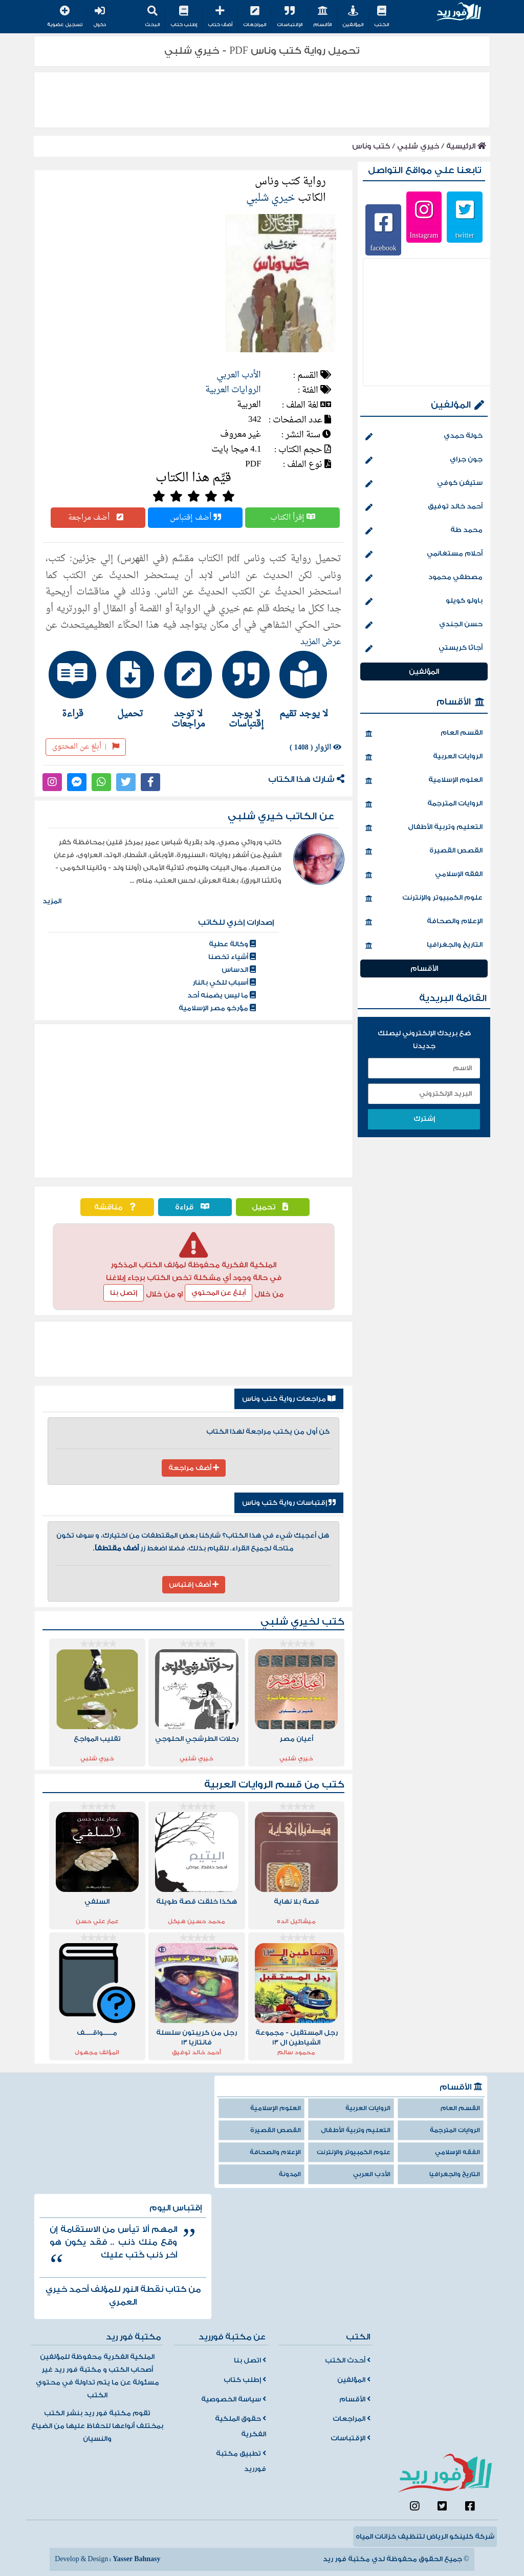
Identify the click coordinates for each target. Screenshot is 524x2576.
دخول (99, 17)
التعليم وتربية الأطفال (424, 828)
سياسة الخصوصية (233, 2399)
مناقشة (117, 1207)
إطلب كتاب (183, 17)
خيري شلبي (418, 146)
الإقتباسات (289, 17)
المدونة (290, 2174)
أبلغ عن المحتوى (85, 747)
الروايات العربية (233, 389)
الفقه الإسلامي (424, 875)
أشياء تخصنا (232, 957)
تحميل (272, 1207)
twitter (464, 235)
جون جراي (424, 460)
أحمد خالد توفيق (424, 507)
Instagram (424, 235)
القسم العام (424, 734)
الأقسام (322, 17)
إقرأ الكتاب (292, 517)
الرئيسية (466, 146)
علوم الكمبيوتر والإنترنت (424, 898)
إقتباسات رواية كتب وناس (289, 1503)
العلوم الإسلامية (424, 781)
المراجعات (254, 17)
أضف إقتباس (195, 517)
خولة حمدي (424, 437)
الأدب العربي (238, 375)
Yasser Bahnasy (136, 2559)
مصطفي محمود (424, 578)
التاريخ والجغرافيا (424, 946)
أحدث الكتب (347, 2360)
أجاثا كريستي (424, 649)
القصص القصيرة (424, 851)
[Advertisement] (193, 1101)
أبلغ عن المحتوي (218, 1293)
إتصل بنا (123, 1293)
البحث (152, 17)
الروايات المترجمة (424, 804)
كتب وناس (371, 146)
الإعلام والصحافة (424, 922)
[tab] (309, 684)
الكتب (381, 17)
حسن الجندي (424, 625)
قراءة (194, 1207)
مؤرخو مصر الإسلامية (217, 1008)
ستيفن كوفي (424, 484)
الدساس (239, 970)
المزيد (51, 901)
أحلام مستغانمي (424, 554)
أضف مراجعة (98, 517)
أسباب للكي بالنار (224, 982)
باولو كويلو (424, 601)
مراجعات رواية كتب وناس (289, 1399)
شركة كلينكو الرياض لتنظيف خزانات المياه (425, 2536)
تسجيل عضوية (64, 17)
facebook (383, 247)
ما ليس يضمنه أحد (221, 995)
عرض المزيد (320, 642)
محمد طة (424, 531)
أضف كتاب (220, 17)
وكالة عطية (232, 944)
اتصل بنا (250, 2360)
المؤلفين (352, 17)
